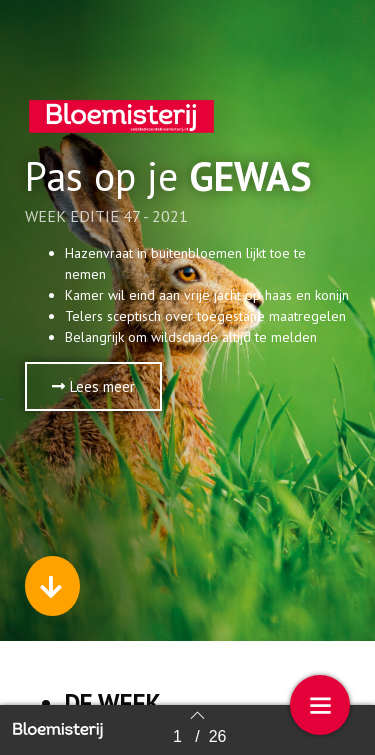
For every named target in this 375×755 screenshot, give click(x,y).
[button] (93, 386)
